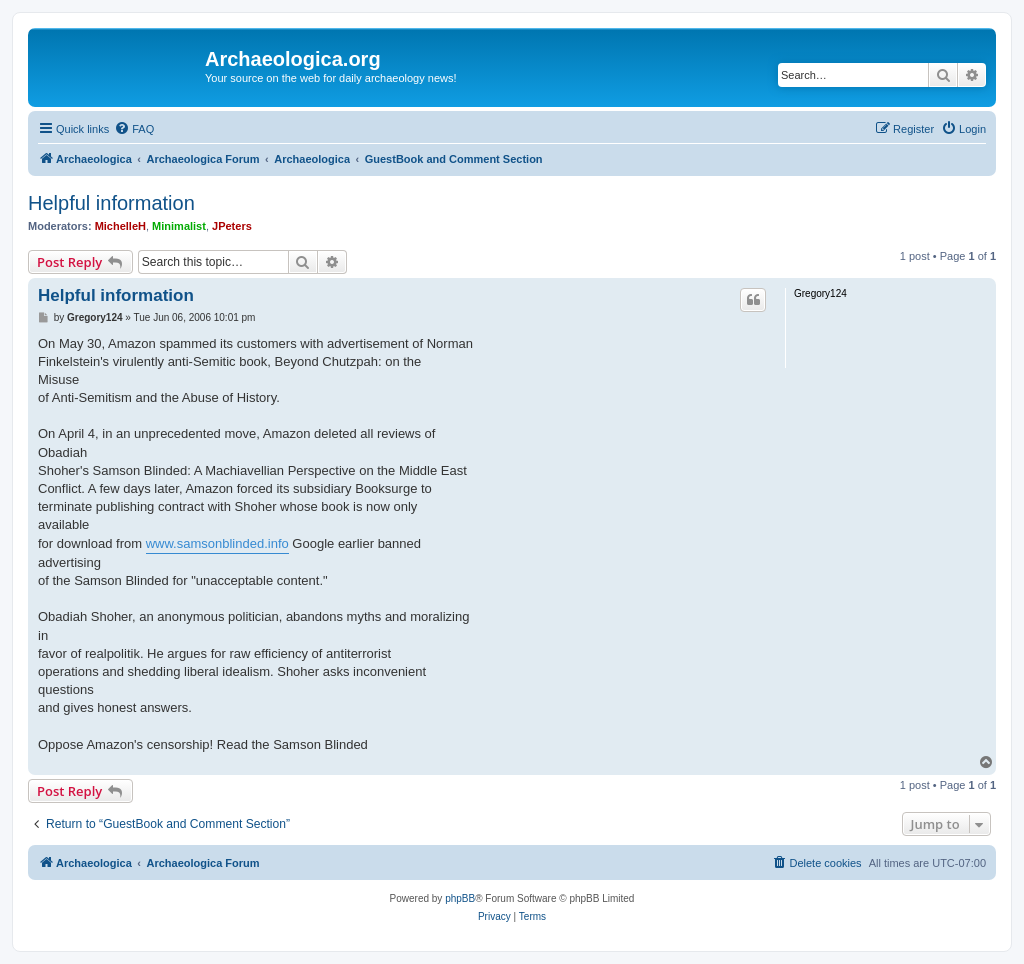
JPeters (232, 226)
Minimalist (179, 226)
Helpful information (111, 203)
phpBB (460, 898)
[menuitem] (134, 129)
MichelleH (120, 226)
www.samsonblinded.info (217, 543)
